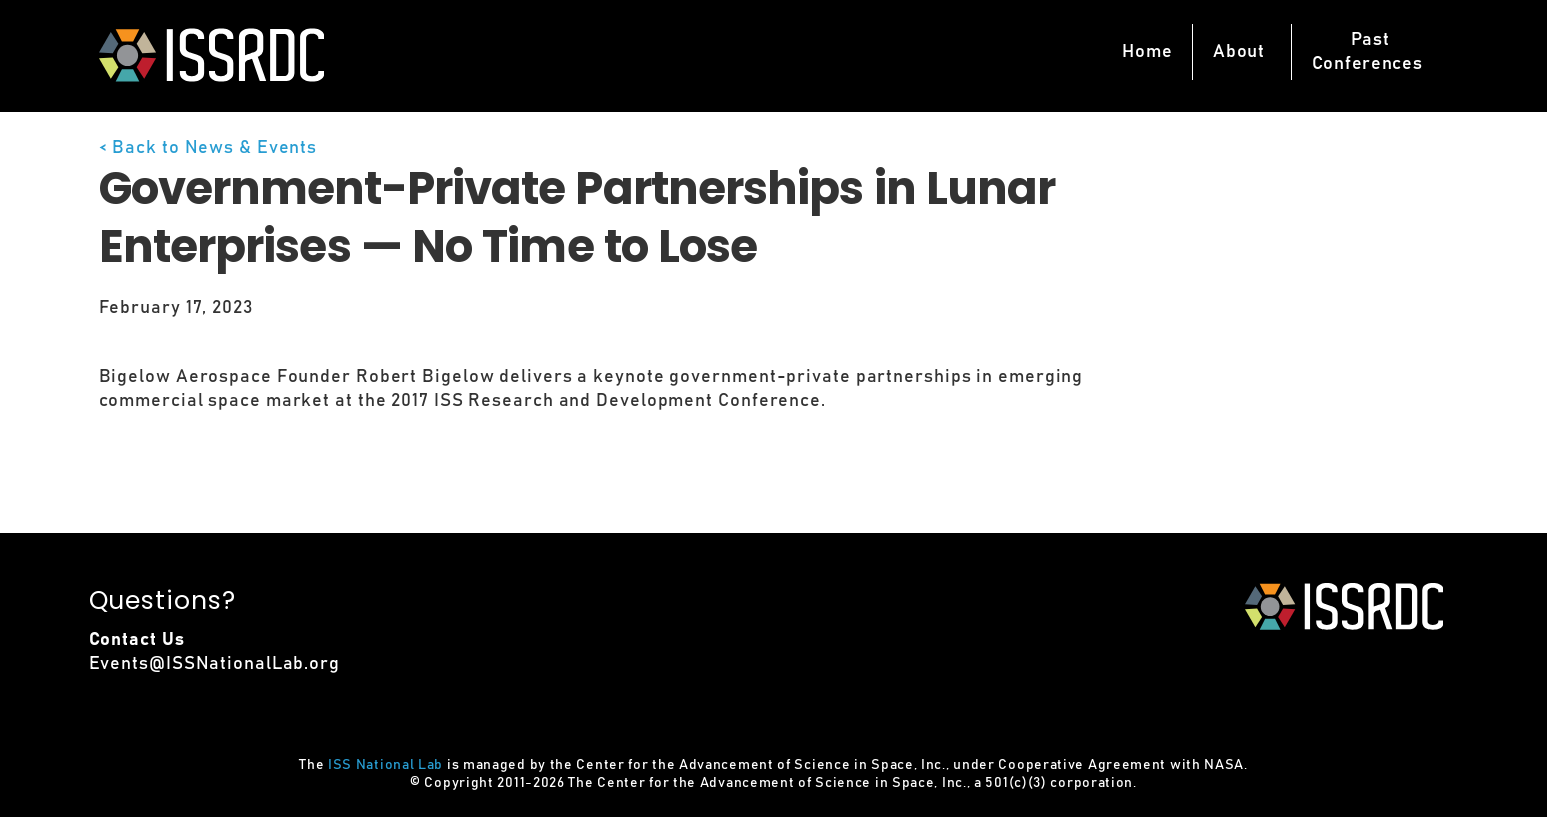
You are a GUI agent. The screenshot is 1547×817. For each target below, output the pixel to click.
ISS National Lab (385, 765)
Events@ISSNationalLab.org (215, 664)
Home (1147, 52)
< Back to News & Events (208, 148)
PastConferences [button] (1367, 52)
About (1239, 52)
